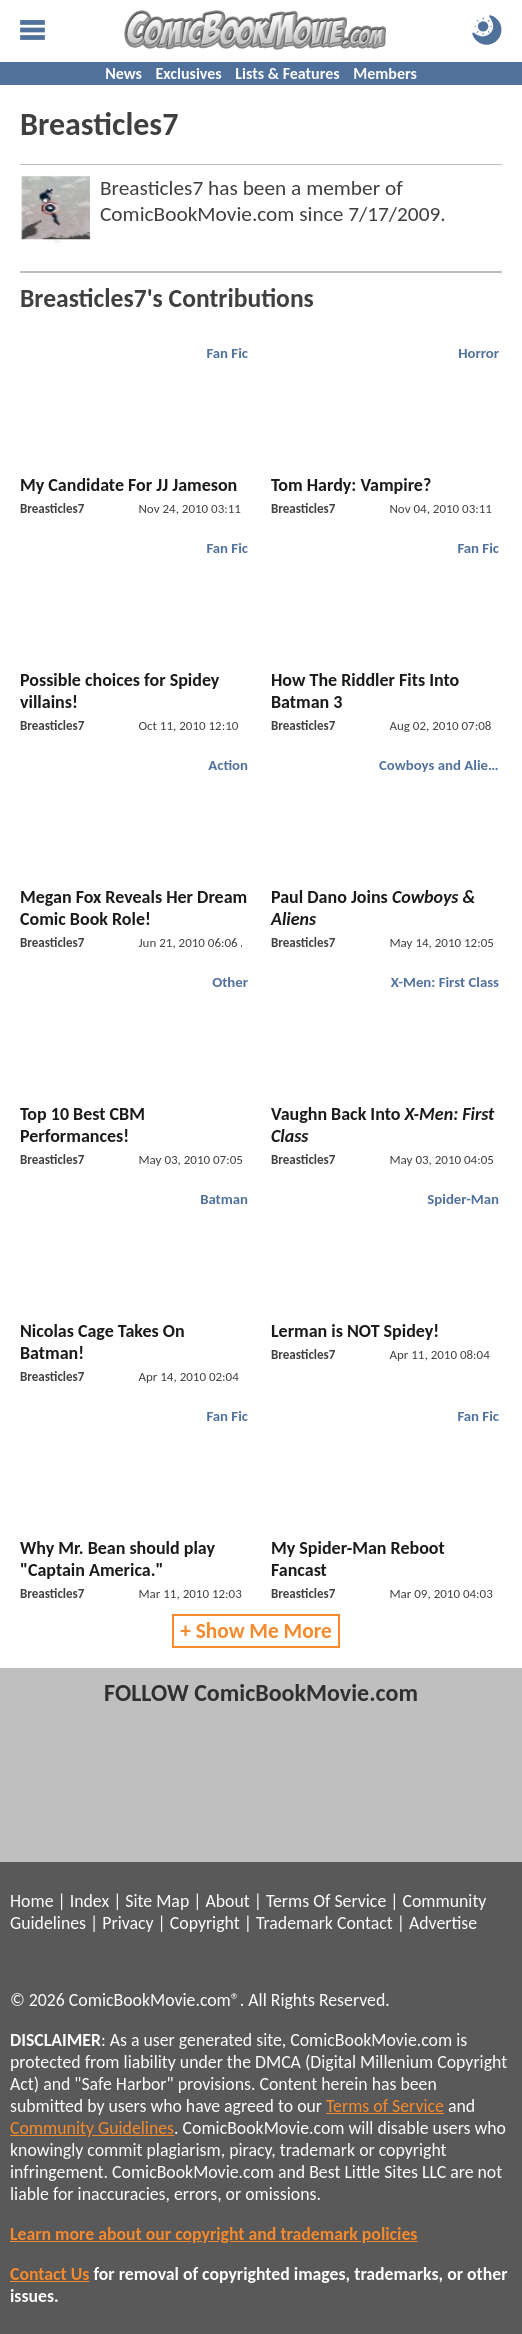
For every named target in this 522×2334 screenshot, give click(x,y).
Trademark (294, 1923)
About (227, 1901)
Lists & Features (287, 73)
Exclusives (189, 73)
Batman (224, 1199)
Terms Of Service (326, 1901)
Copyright (205, 1923)
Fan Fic (227, 353)
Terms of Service (385, 2106)
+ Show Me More (256, 1631)
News (123, 73)
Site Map (157, 1901)
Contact (365, 1923)
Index (89, 1901)
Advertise (443, 1923)
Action (228, 765)
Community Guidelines (92, 2128)
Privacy (127, 1923)
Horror (478, 353)
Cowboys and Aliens (440, 765)
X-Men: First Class (445, 982)
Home (31, 1901)
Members (385, 73)
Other (230, 982)
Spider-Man (463, 1199)
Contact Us (49, 2274)
